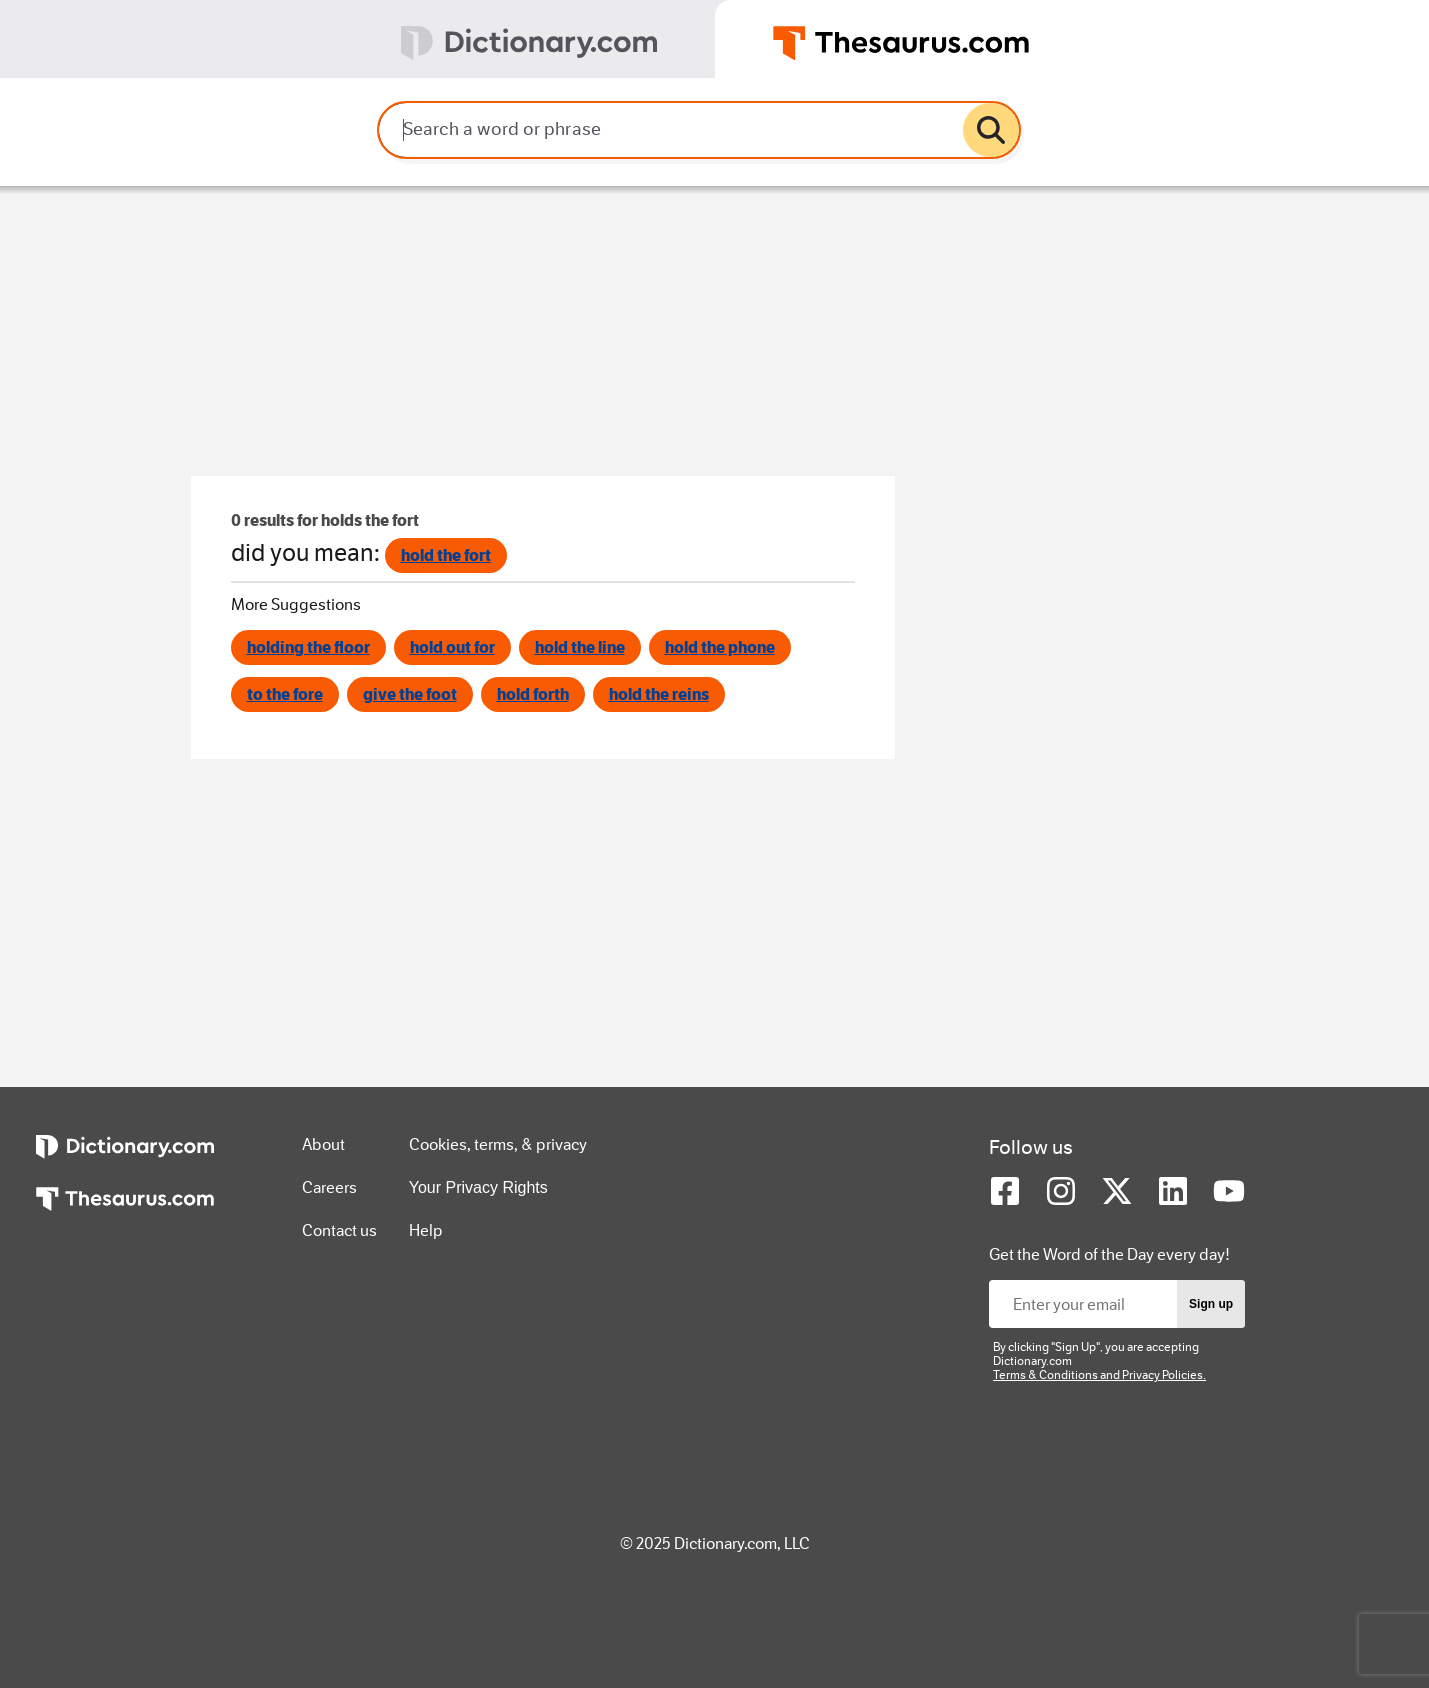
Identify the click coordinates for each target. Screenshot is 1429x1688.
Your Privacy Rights (478, 1187)
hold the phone (720, 647)
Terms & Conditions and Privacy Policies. (1099, 1375)
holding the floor (308, 647)
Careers (329, 1187)
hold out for (452, 647)
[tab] (357, 39)
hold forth (533, 694)
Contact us (339, 1230)
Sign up (1211, 1304)
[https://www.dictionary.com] (125, 1161)
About (323, 1144)
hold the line (580, 647)
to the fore (285, 694)
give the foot (410, 694)
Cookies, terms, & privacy (498, 1144)
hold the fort (446, 555)
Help (426, 1230)
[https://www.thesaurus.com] (125, 1213)
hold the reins (659, 694)
